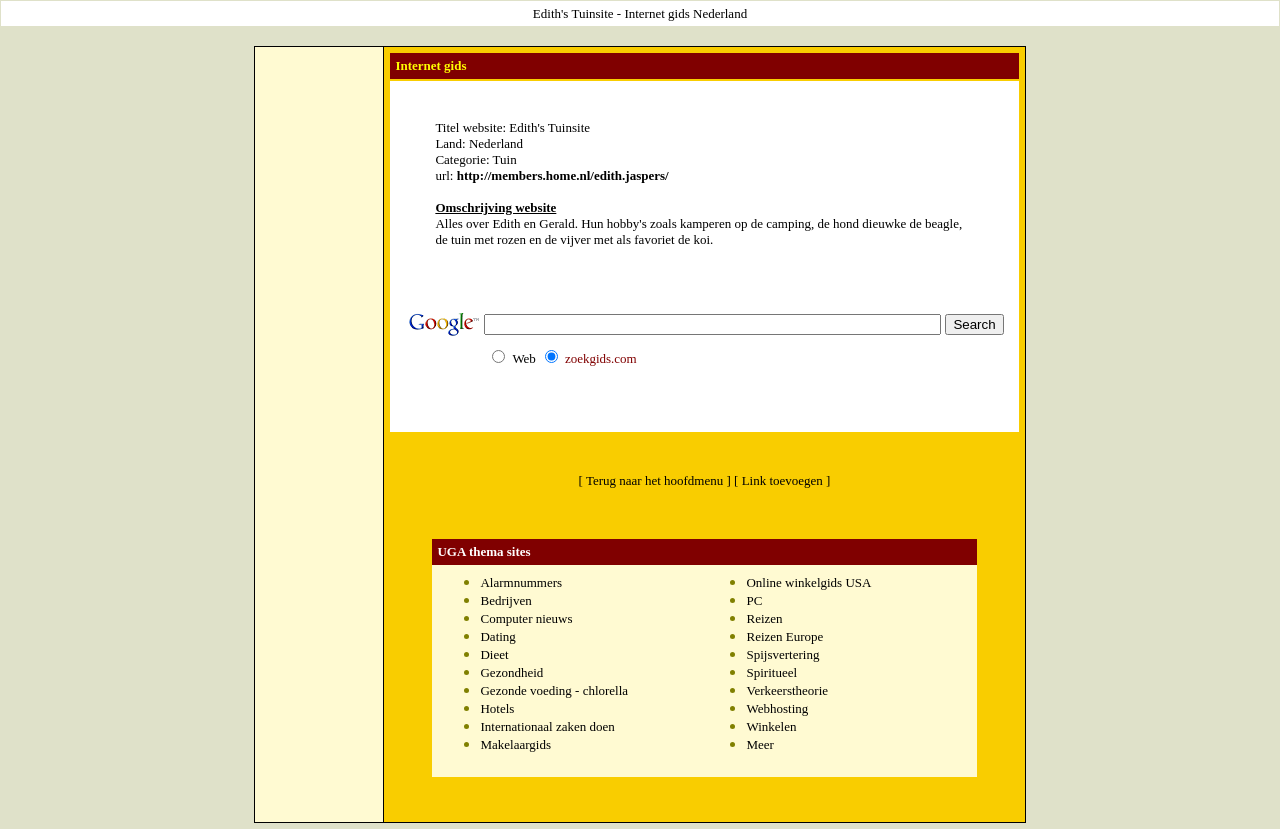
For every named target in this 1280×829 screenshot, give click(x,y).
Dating (497, 636)
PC (754, 600)
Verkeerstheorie (787, 690)
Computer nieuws (526, 618)
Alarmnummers (521, 582)
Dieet (494, 654)
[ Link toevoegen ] (782, 480)
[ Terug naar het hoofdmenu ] (655, 480)
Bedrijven (505, 600)
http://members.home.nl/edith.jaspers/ (563, 175)
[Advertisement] (319, 351)
